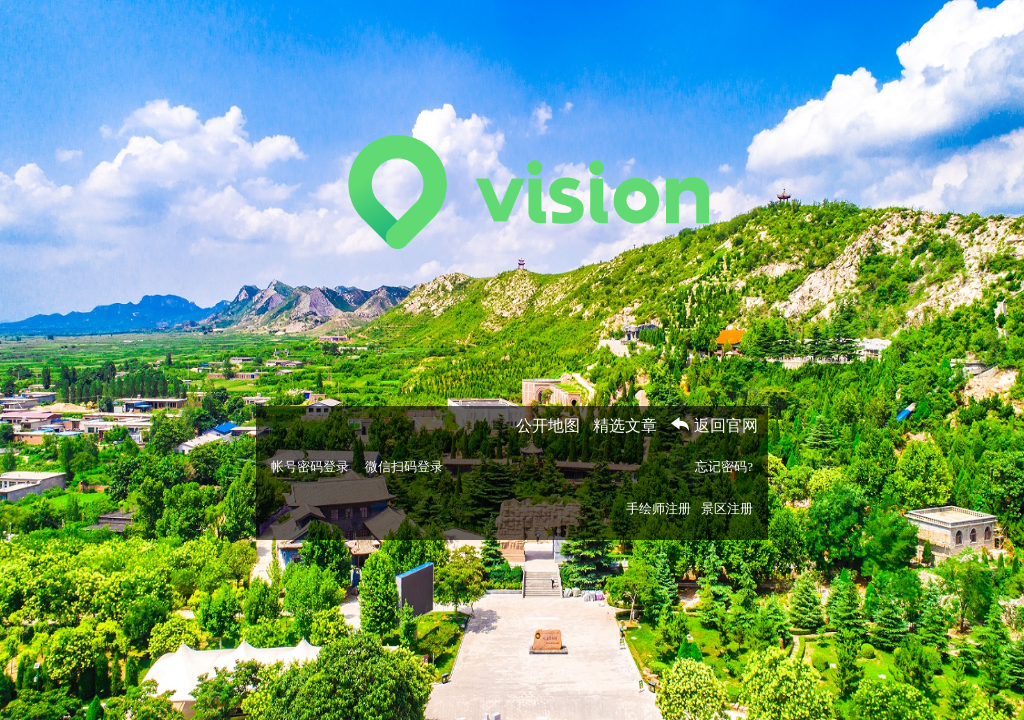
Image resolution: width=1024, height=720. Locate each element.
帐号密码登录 (310, 466)
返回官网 (714, 425)
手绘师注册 (658, 508)
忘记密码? (724, 466)
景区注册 (727, 508)
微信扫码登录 (404, 466)
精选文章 (625, 425)
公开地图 (548, 425)
